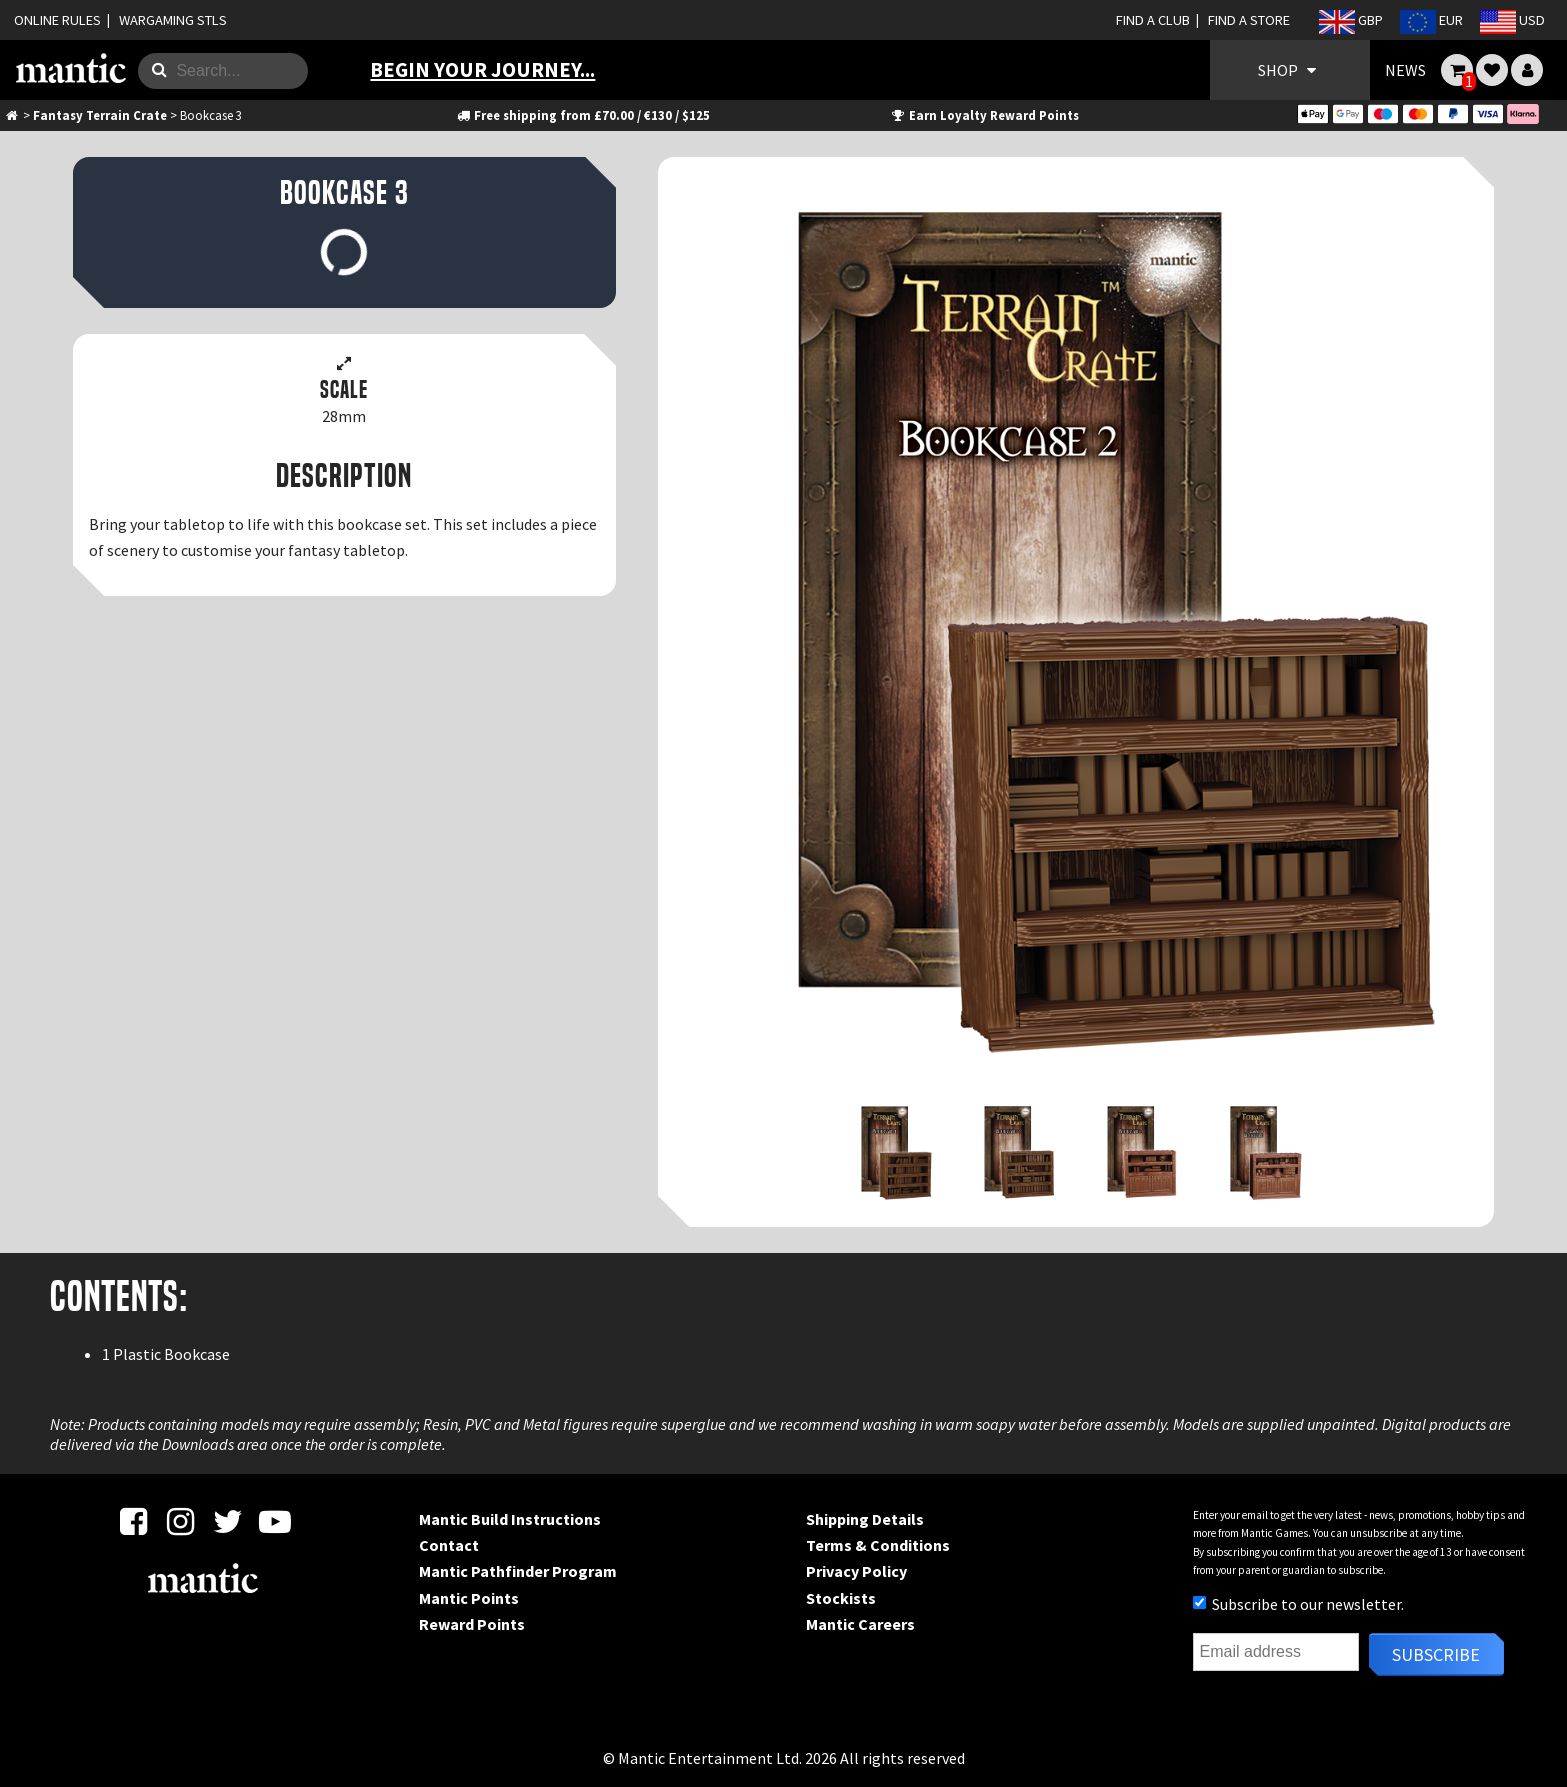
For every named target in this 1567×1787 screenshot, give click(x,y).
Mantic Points (469, 1598)
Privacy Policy (856, 1571)
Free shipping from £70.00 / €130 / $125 (582, 115)
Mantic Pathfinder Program (518, 1571)
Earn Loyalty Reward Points (984, 115)
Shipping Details (865, 1519)
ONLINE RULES (57, 20)
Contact (449, 1545)
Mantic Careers (860, 1624)
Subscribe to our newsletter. (1298, 1604)
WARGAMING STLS (173, 20)
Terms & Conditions (878, 1545)
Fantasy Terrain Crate (100, 115)
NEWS (1405, 70)
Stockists (841, 1598)
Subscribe (1436, 1654)
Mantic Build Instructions (510, 1519)
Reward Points (472, 1624)
